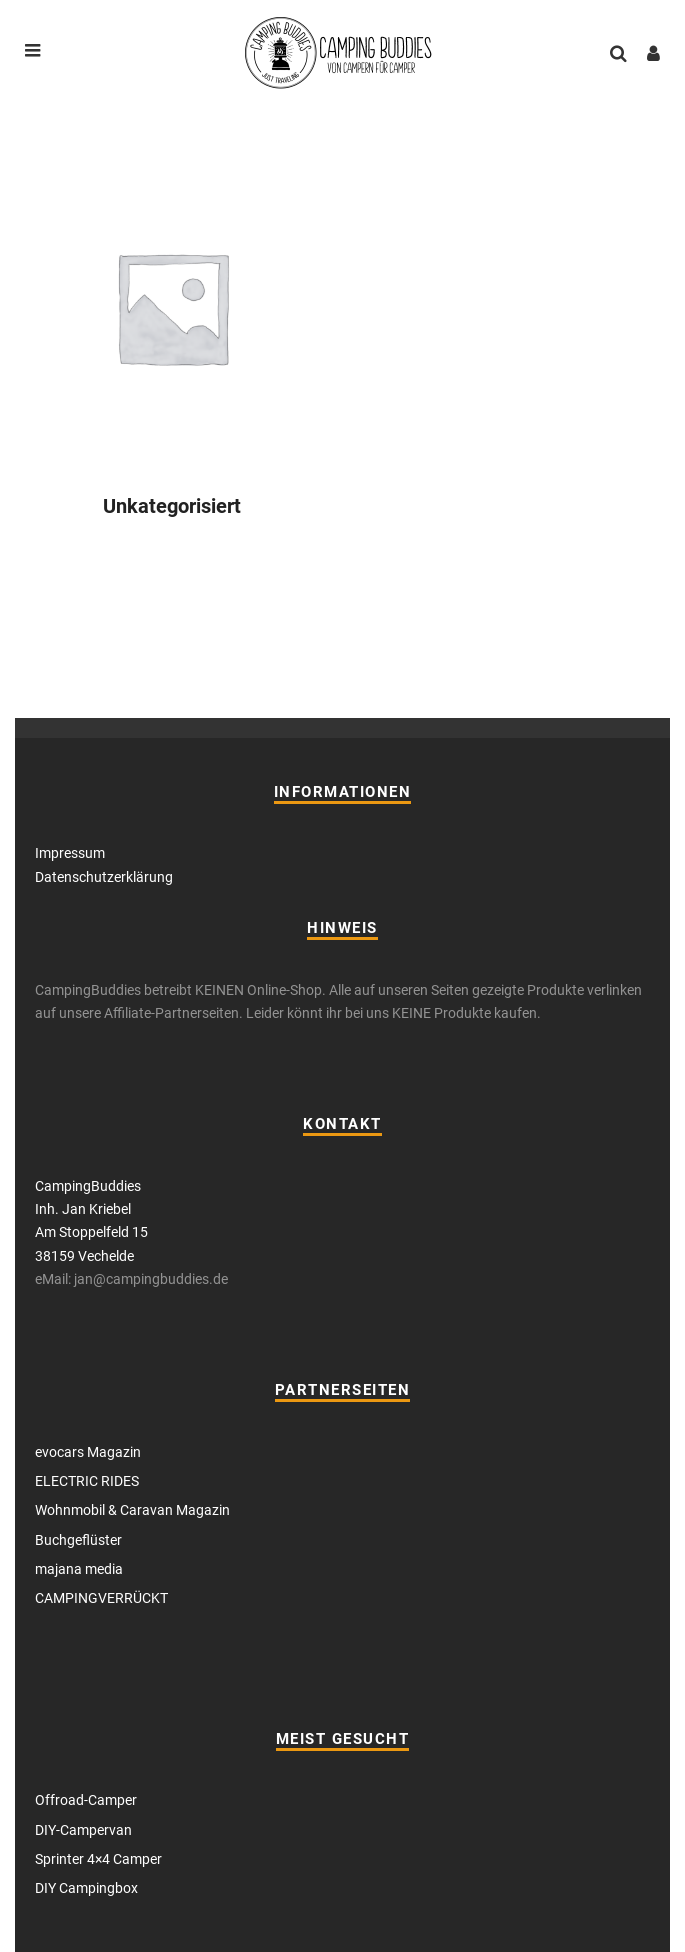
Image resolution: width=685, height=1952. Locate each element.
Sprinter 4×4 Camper (98, 1859)
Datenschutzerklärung (104, 877)
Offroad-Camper (86, 1800)
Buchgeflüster (78, 1540)
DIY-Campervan (83, 1830)
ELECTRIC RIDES (87, 1481)
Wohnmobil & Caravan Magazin (132, 1510)
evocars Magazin (88, 1452)
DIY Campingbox (86, 1888)
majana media (79, 1569)
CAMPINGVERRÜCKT (101, 1598)
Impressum (70, 853)
